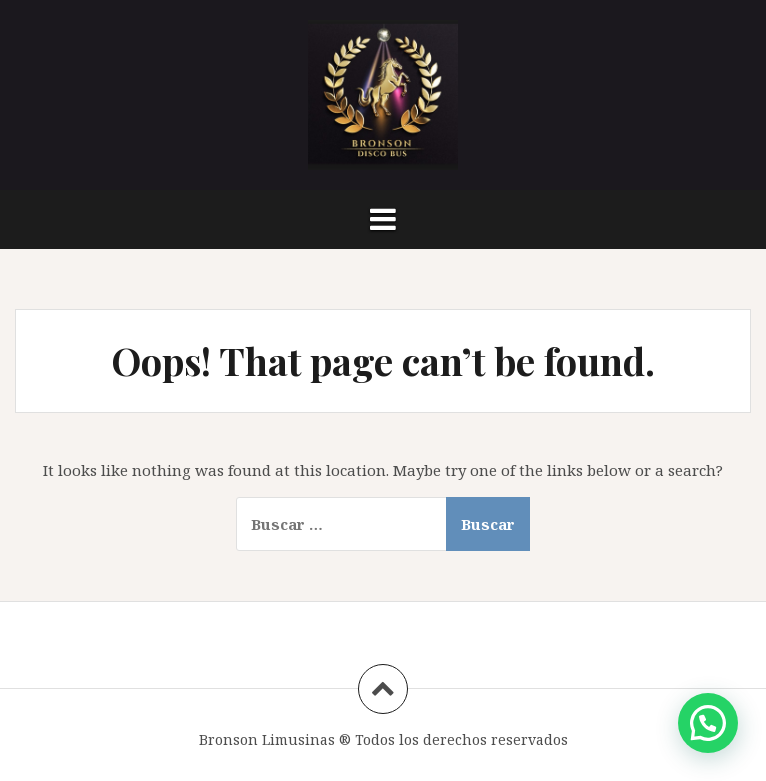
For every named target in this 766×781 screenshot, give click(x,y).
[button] (708, 723)
